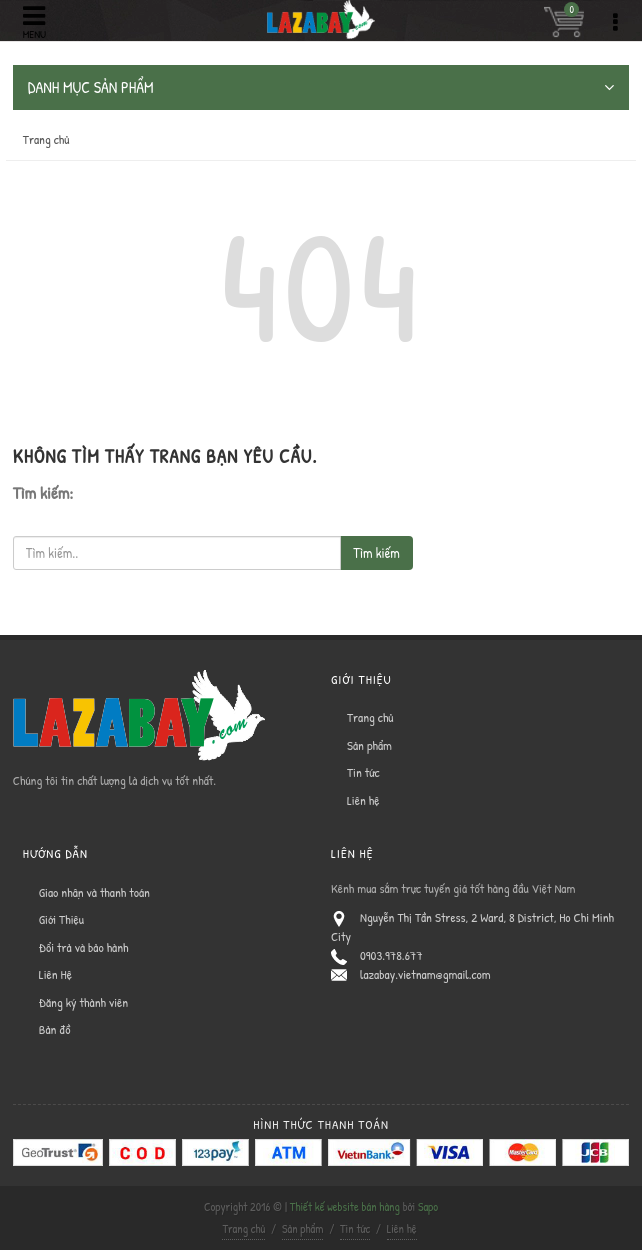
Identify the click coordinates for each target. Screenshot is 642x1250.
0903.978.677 (391, 955)
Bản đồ (55, 1029)
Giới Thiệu (61, 919)
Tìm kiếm (376, 552)
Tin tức (363, 772)
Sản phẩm (369, 745)
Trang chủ (46, 139)
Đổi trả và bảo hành (84, 947)
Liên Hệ (55, 974)
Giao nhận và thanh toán (94, 892)
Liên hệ (363, 800)
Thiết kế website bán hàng (345, 1206)
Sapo (428, 1206)
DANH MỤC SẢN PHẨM (321, 87)
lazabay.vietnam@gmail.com (425, 974)
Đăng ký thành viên (83, 1002)
